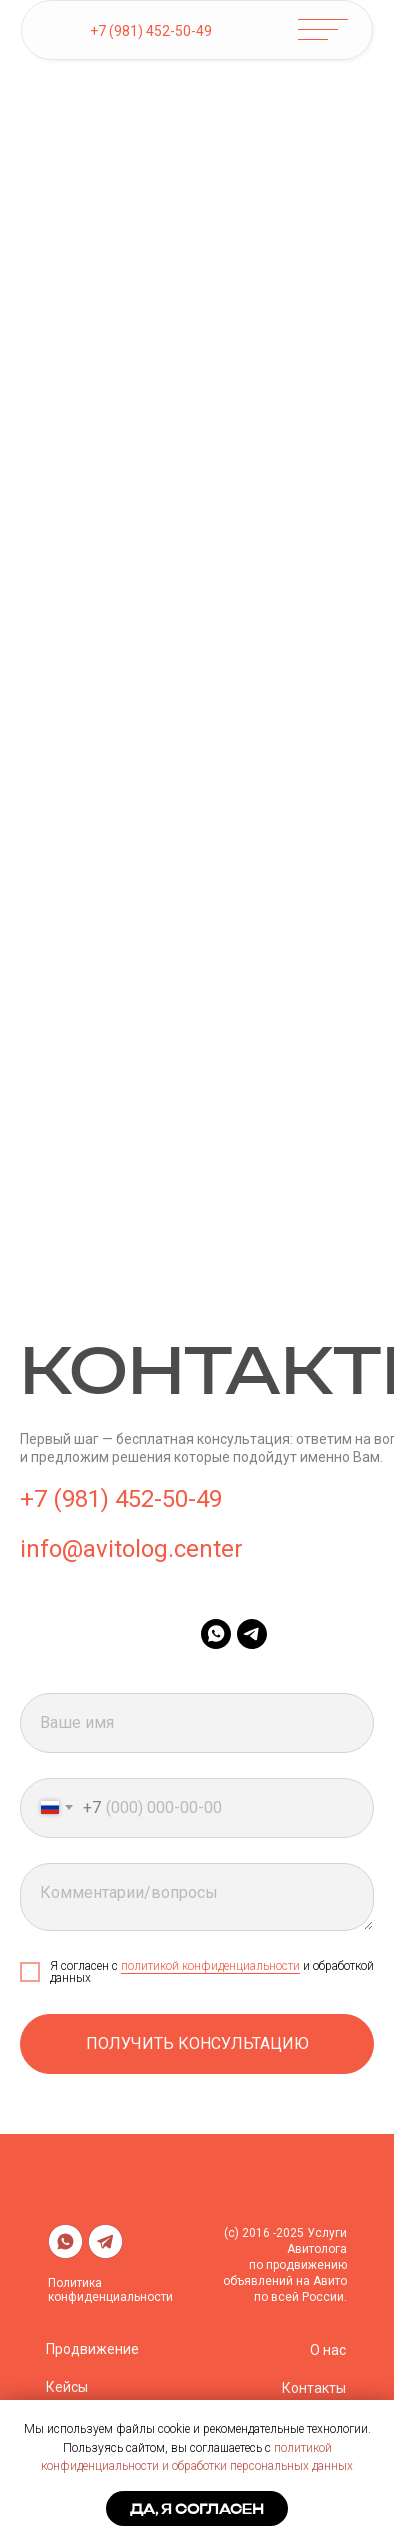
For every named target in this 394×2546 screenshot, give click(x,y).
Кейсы (67, 2387)
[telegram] (252, 1634)
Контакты (314, 2388)
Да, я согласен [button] (197, 2509)
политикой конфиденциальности (210, 1966)
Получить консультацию (197, 2043)
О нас (328, 2350)
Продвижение (92, 2349)
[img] (65, 30)
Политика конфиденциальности (110, 2290)
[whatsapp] (216, 1634)
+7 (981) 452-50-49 (151, 31)
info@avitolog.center (131, 1549)
